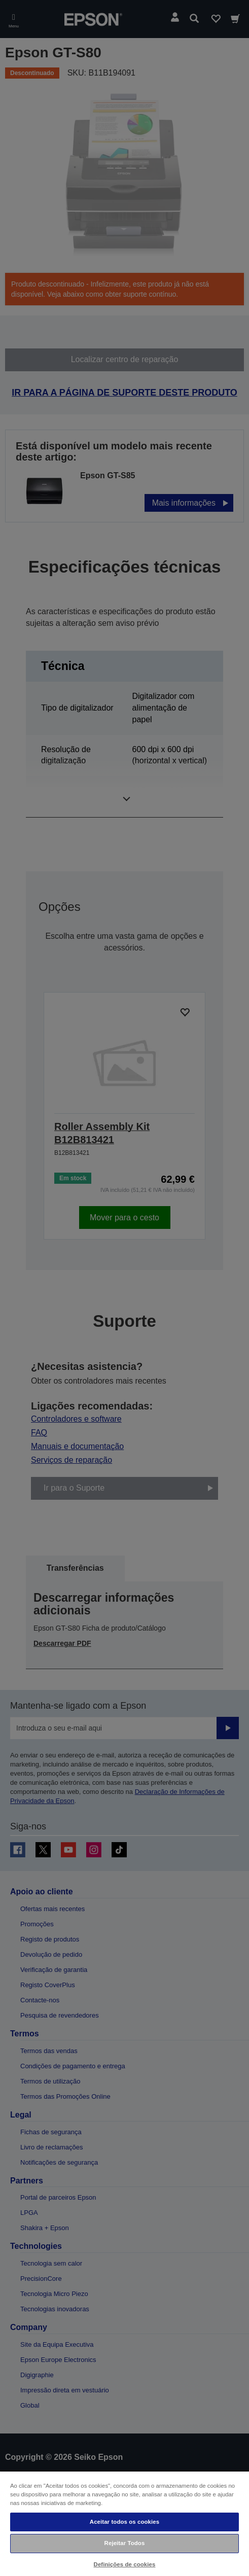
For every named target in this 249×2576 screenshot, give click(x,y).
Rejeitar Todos (124, 2543)
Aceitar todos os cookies (124, 2522)
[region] (124, 2523)
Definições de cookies (125, 2564)
